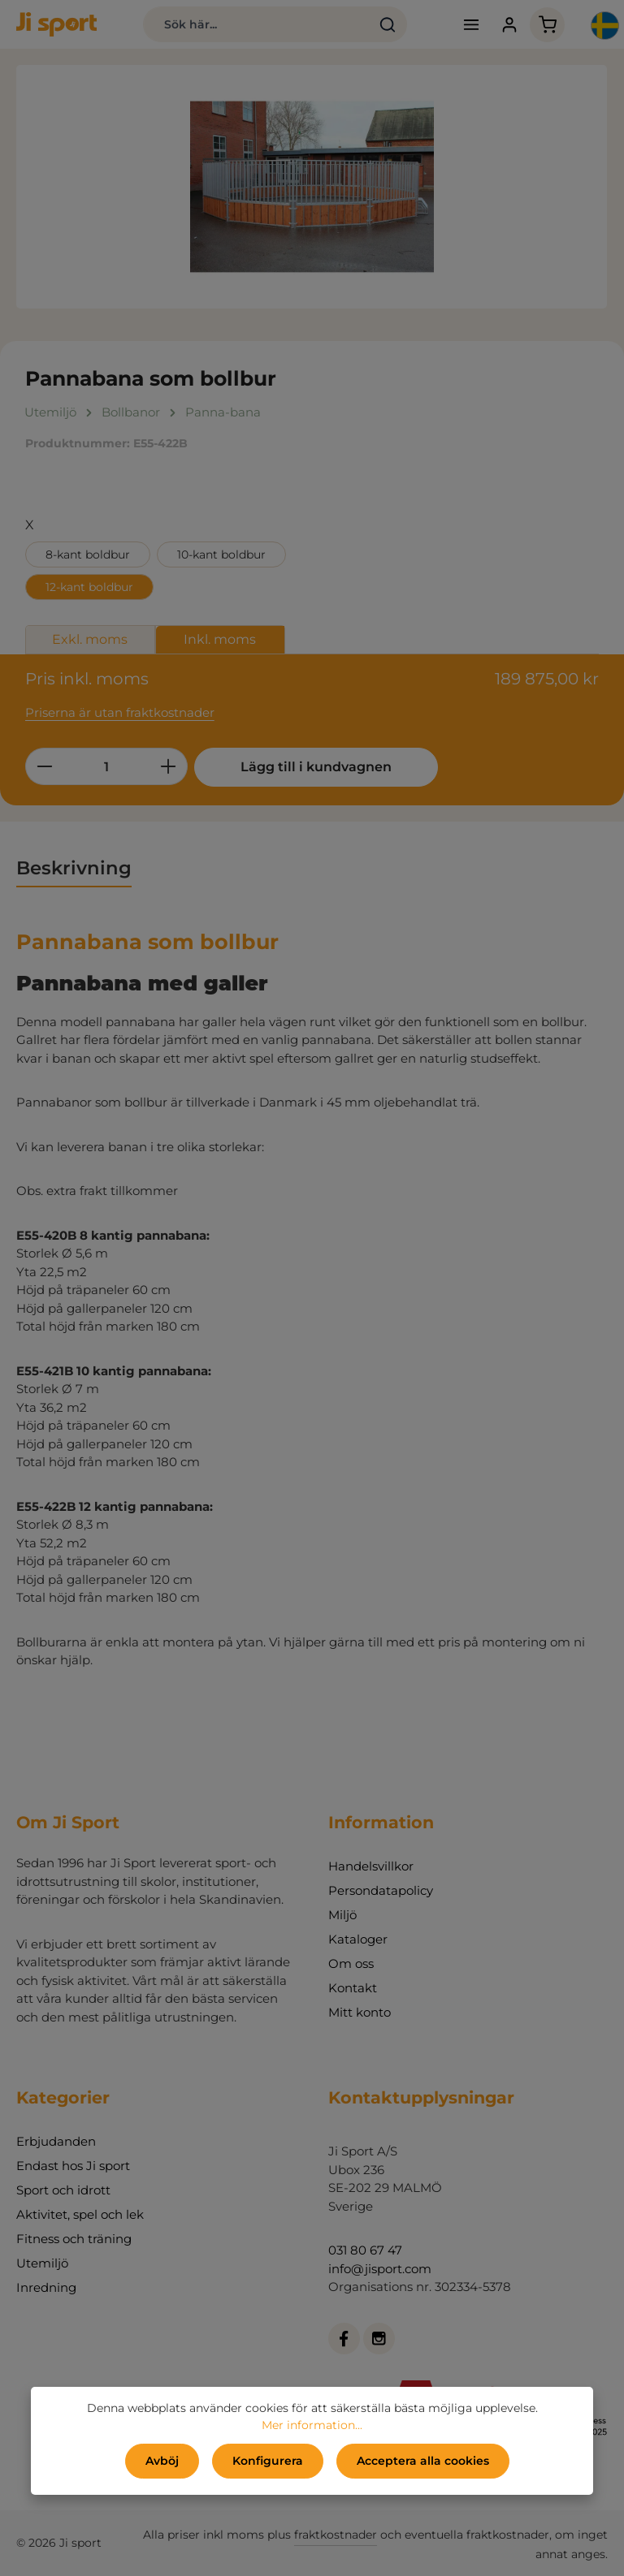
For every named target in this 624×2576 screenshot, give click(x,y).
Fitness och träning (74, 2238)
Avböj (162, 2460)
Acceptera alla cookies (423, 2460)
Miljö (342, 1914)
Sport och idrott (63, 2190)
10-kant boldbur (221, 554)
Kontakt (352, 1988)
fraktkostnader (335, 2534)
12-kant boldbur (89, 587)
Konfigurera (267, 2460)
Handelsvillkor (371, 1866)
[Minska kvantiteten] (44, 766)
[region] (312, 187)
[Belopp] (106, 766)
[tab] (74, 868)
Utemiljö (42, 2263)
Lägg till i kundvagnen (316, 767)
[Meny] (470, 24)
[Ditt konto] (509, 24)
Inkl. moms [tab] (220, 639)
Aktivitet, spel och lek (80, 2214)
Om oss (351, 1963)
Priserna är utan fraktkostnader (119, 712)
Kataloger (358, 1939)
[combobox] (256, 24)
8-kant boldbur (88, 554)
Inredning (46, 2287)
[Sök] (388, 24)
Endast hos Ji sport (73, 2165)
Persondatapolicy (380, 1890)
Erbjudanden (56, 2141)
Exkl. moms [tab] (90, 639)
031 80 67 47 (365, 2250)
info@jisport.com (379, 2268)
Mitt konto (359, 2012)
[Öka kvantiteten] (169, 766)
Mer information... (312, 2425)
